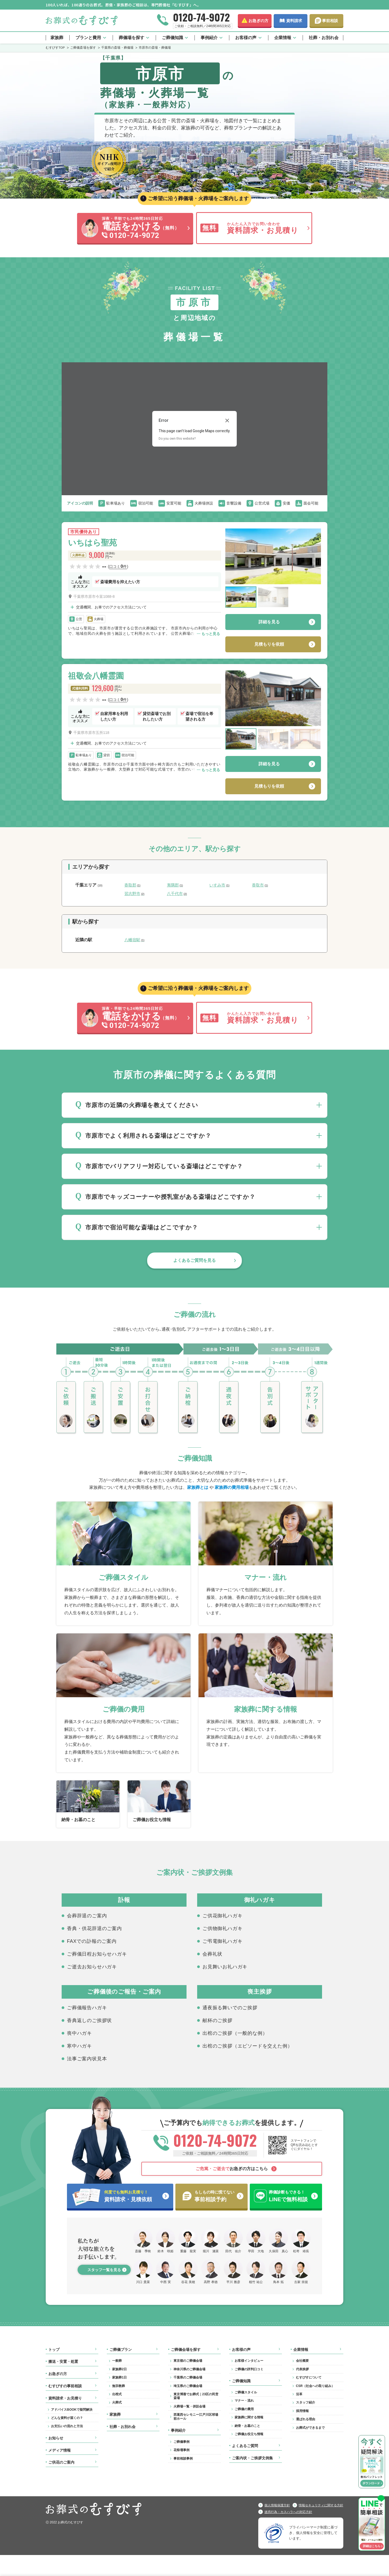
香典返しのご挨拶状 (89, 2020)
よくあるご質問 (245, 2446)
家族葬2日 (119, 2369)
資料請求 (294, 20)
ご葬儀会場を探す (186, 2349)
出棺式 (117, 2394)
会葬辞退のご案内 (87, 1915)
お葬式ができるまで (310, 2428)
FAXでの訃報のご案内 (92, 1941)
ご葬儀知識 (172, 37)
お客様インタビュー (249, 2361)
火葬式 (117, 2402)
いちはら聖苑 (92, 542)
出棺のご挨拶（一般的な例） (234, 2033)
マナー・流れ (244, 2400)
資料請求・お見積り (65, 2398)
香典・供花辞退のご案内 (94, 1928)
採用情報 (302, 2411)
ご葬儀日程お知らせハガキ (97, 1954)
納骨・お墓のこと (247, 2426)
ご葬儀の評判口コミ (249, 2369)
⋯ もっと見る (208, 634)
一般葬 (117, 2361)
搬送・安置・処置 (63, 2361)
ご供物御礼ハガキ (222, 1928)
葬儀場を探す (131, 37)
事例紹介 (209, 37)
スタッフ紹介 (305, 2402)
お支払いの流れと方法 (67, 2426)
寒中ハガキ (79, 2046)
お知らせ (55, 2438)
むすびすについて (309, 2377)
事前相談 (330, 20)
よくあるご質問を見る (194, 1260)
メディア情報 (59, 2450)
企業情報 (282, 37)
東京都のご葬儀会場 (188, 2361)
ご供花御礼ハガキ (222, 1915)
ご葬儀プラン (120, 2349)
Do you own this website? (177, 438)
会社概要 (302, 2361)
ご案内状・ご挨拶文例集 (252, 2458)
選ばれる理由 (305, 2419)
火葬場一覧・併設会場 (189, 2406)
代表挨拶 (302, 2369)
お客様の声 (245, 37)
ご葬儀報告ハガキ (87, 2007)
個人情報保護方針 (277, 2505)
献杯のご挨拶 (217, 2020)
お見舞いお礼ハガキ (224, 1966)
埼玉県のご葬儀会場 (188, 2386)
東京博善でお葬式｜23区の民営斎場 (196, 2396)
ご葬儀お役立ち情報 (249, 2434)
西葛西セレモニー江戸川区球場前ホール (196, 2416)
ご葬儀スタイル (246, 2392)
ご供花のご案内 (61, 2462)
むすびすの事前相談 (65, 2386)
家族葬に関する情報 (249, 2417)
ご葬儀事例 (181, 2442)
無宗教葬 (118, 2386)
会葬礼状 (212, 1954)
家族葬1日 (119, 2377)
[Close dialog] (227, 420)
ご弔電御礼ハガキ (222, 1941)
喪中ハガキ (79, 2033)
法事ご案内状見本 (87, 2058)
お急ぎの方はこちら (232, 2168)
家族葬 (56, 37)
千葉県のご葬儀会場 (188, 2377)
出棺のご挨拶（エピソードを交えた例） (247, 2046)
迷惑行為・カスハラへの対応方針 (288, 2512)
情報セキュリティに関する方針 (321, 2505)
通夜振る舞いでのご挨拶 (229, 2007)
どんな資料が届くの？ (67, 2418)
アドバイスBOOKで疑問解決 (71, 2409)
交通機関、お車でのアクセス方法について (111, 607)
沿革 (299, 2394)
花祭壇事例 (181, 2450)
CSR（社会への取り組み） (315, 2386)
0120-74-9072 (201, 17)
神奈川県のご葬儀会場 (189, 2369)
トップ (54, 2349)
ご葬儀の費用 (244, 2409)
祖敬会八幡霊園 (96, 675)
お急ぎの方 (258, 20)
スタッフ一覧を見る (104, 2270)
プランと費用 (88, 37)
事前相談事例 (183, 2458)
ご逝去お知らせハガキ (92, 1966)
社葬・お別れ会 (324, 37)
